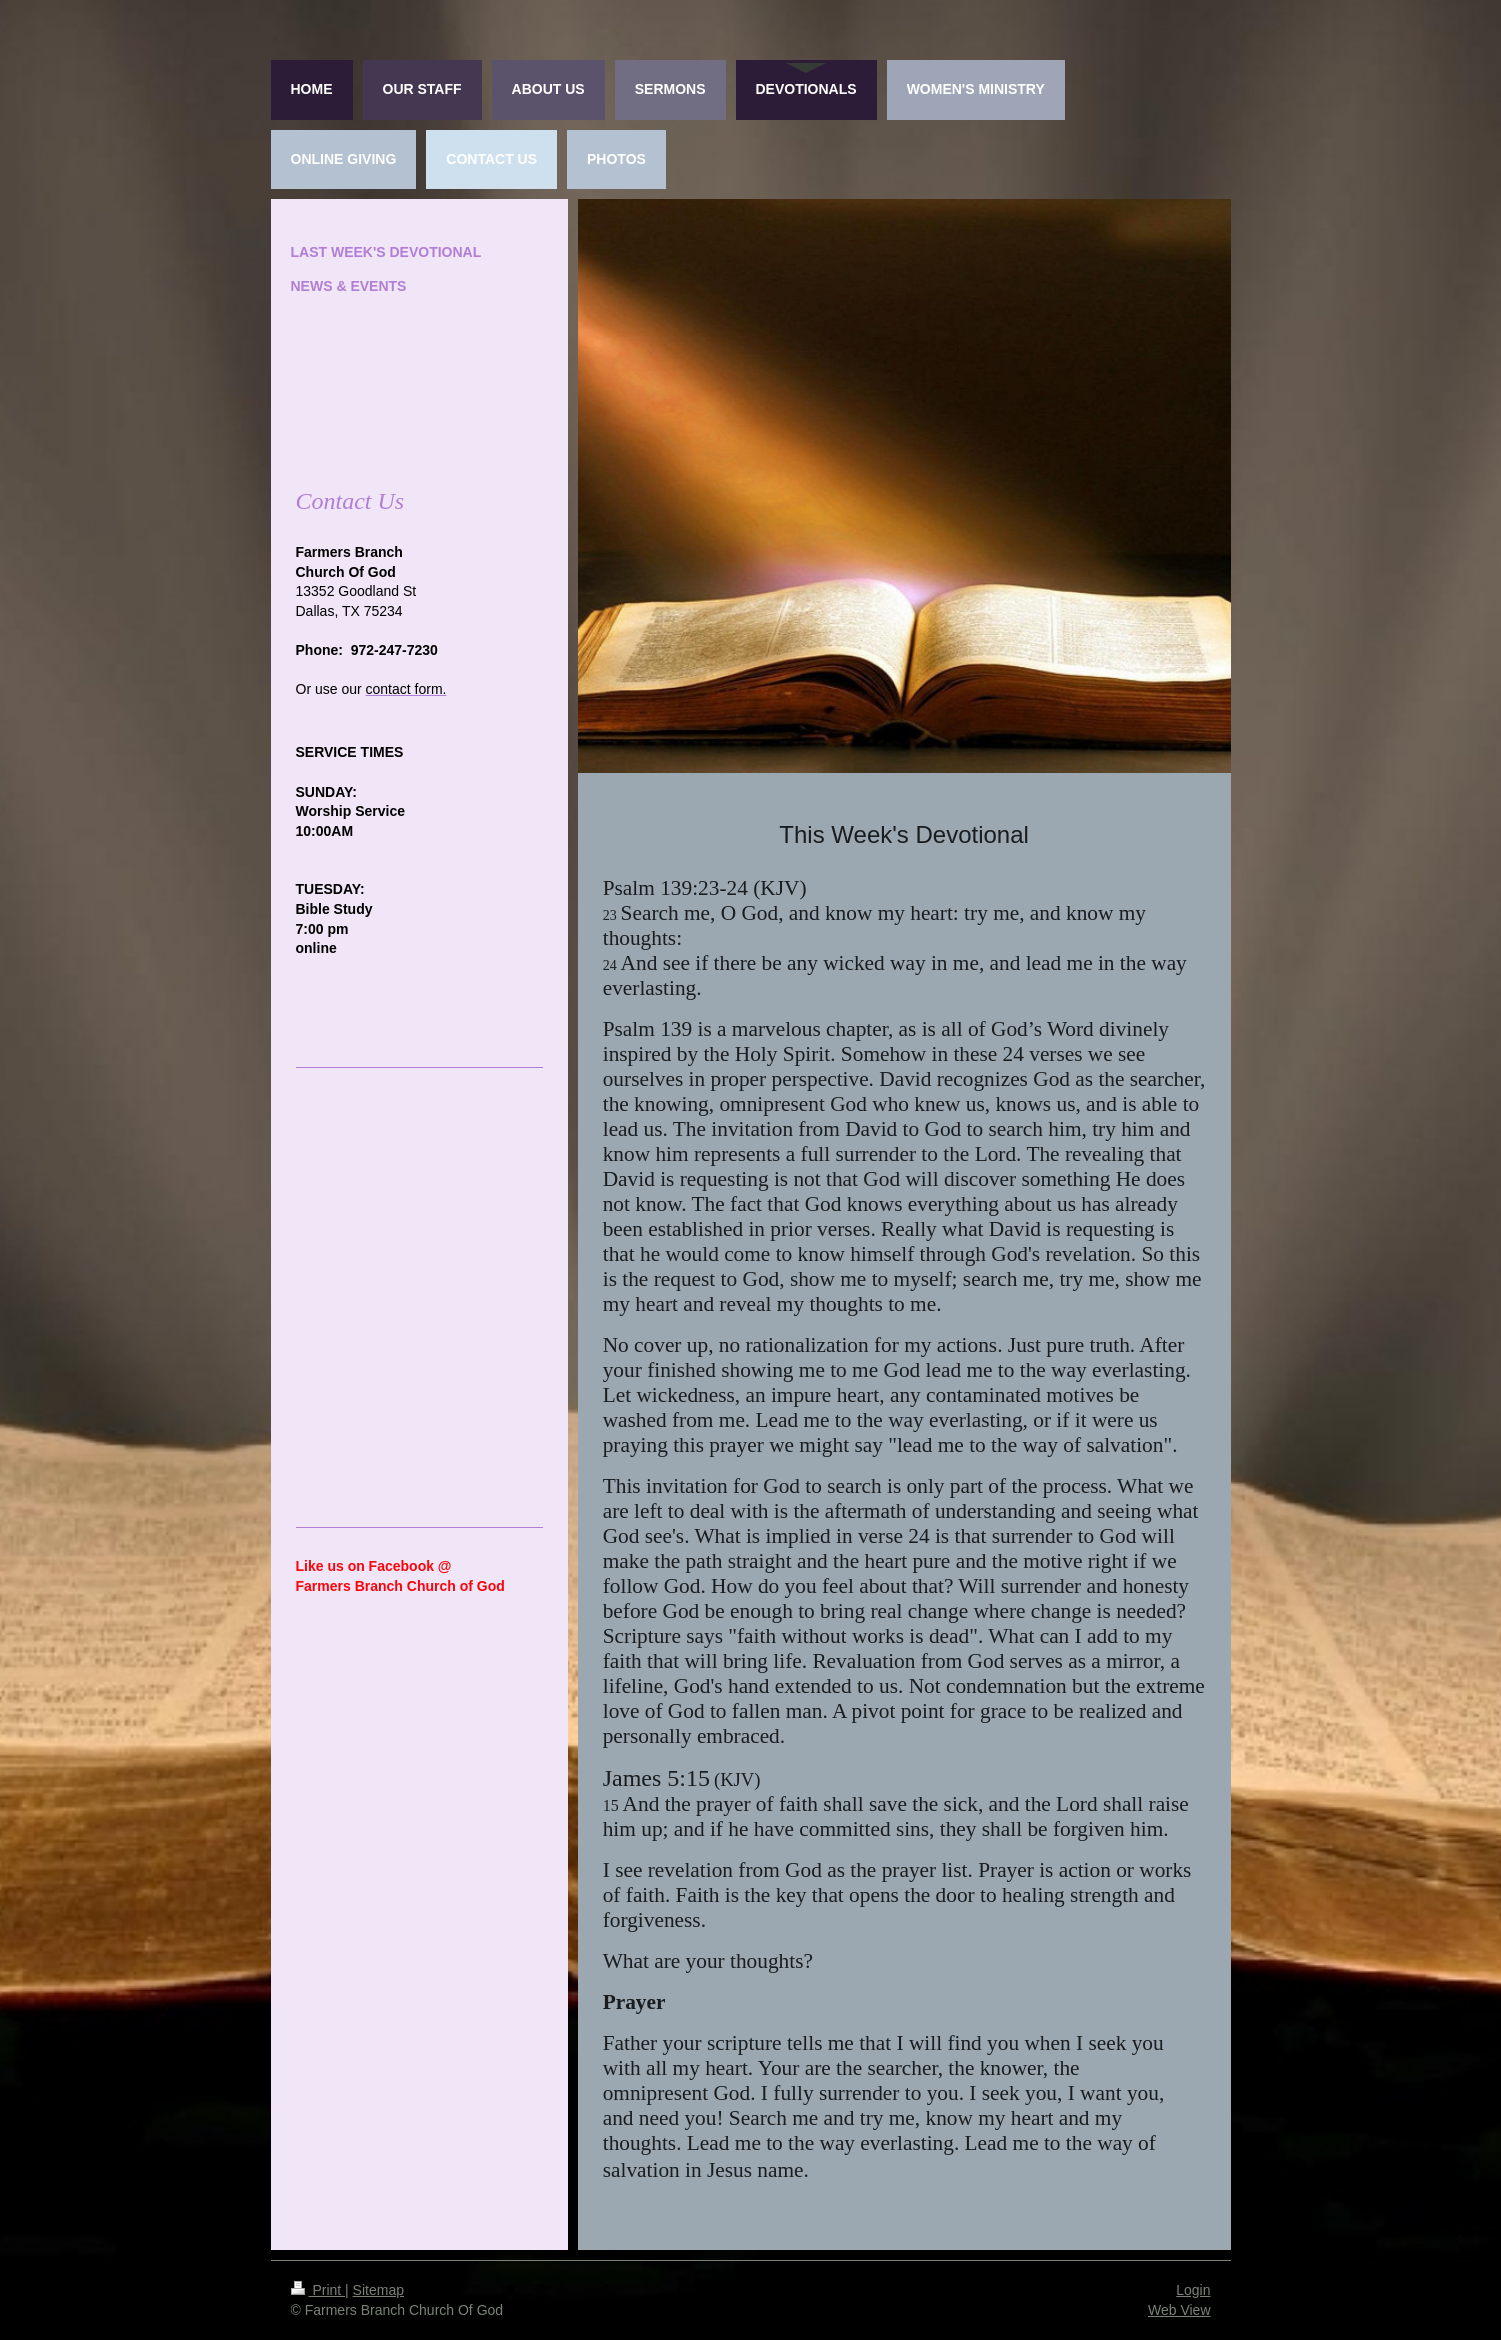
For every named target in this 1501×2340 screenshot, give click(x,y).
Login (1193, 2290)
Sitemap (378, 2290)
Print (318, 2290)
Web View (1179, 2310)
